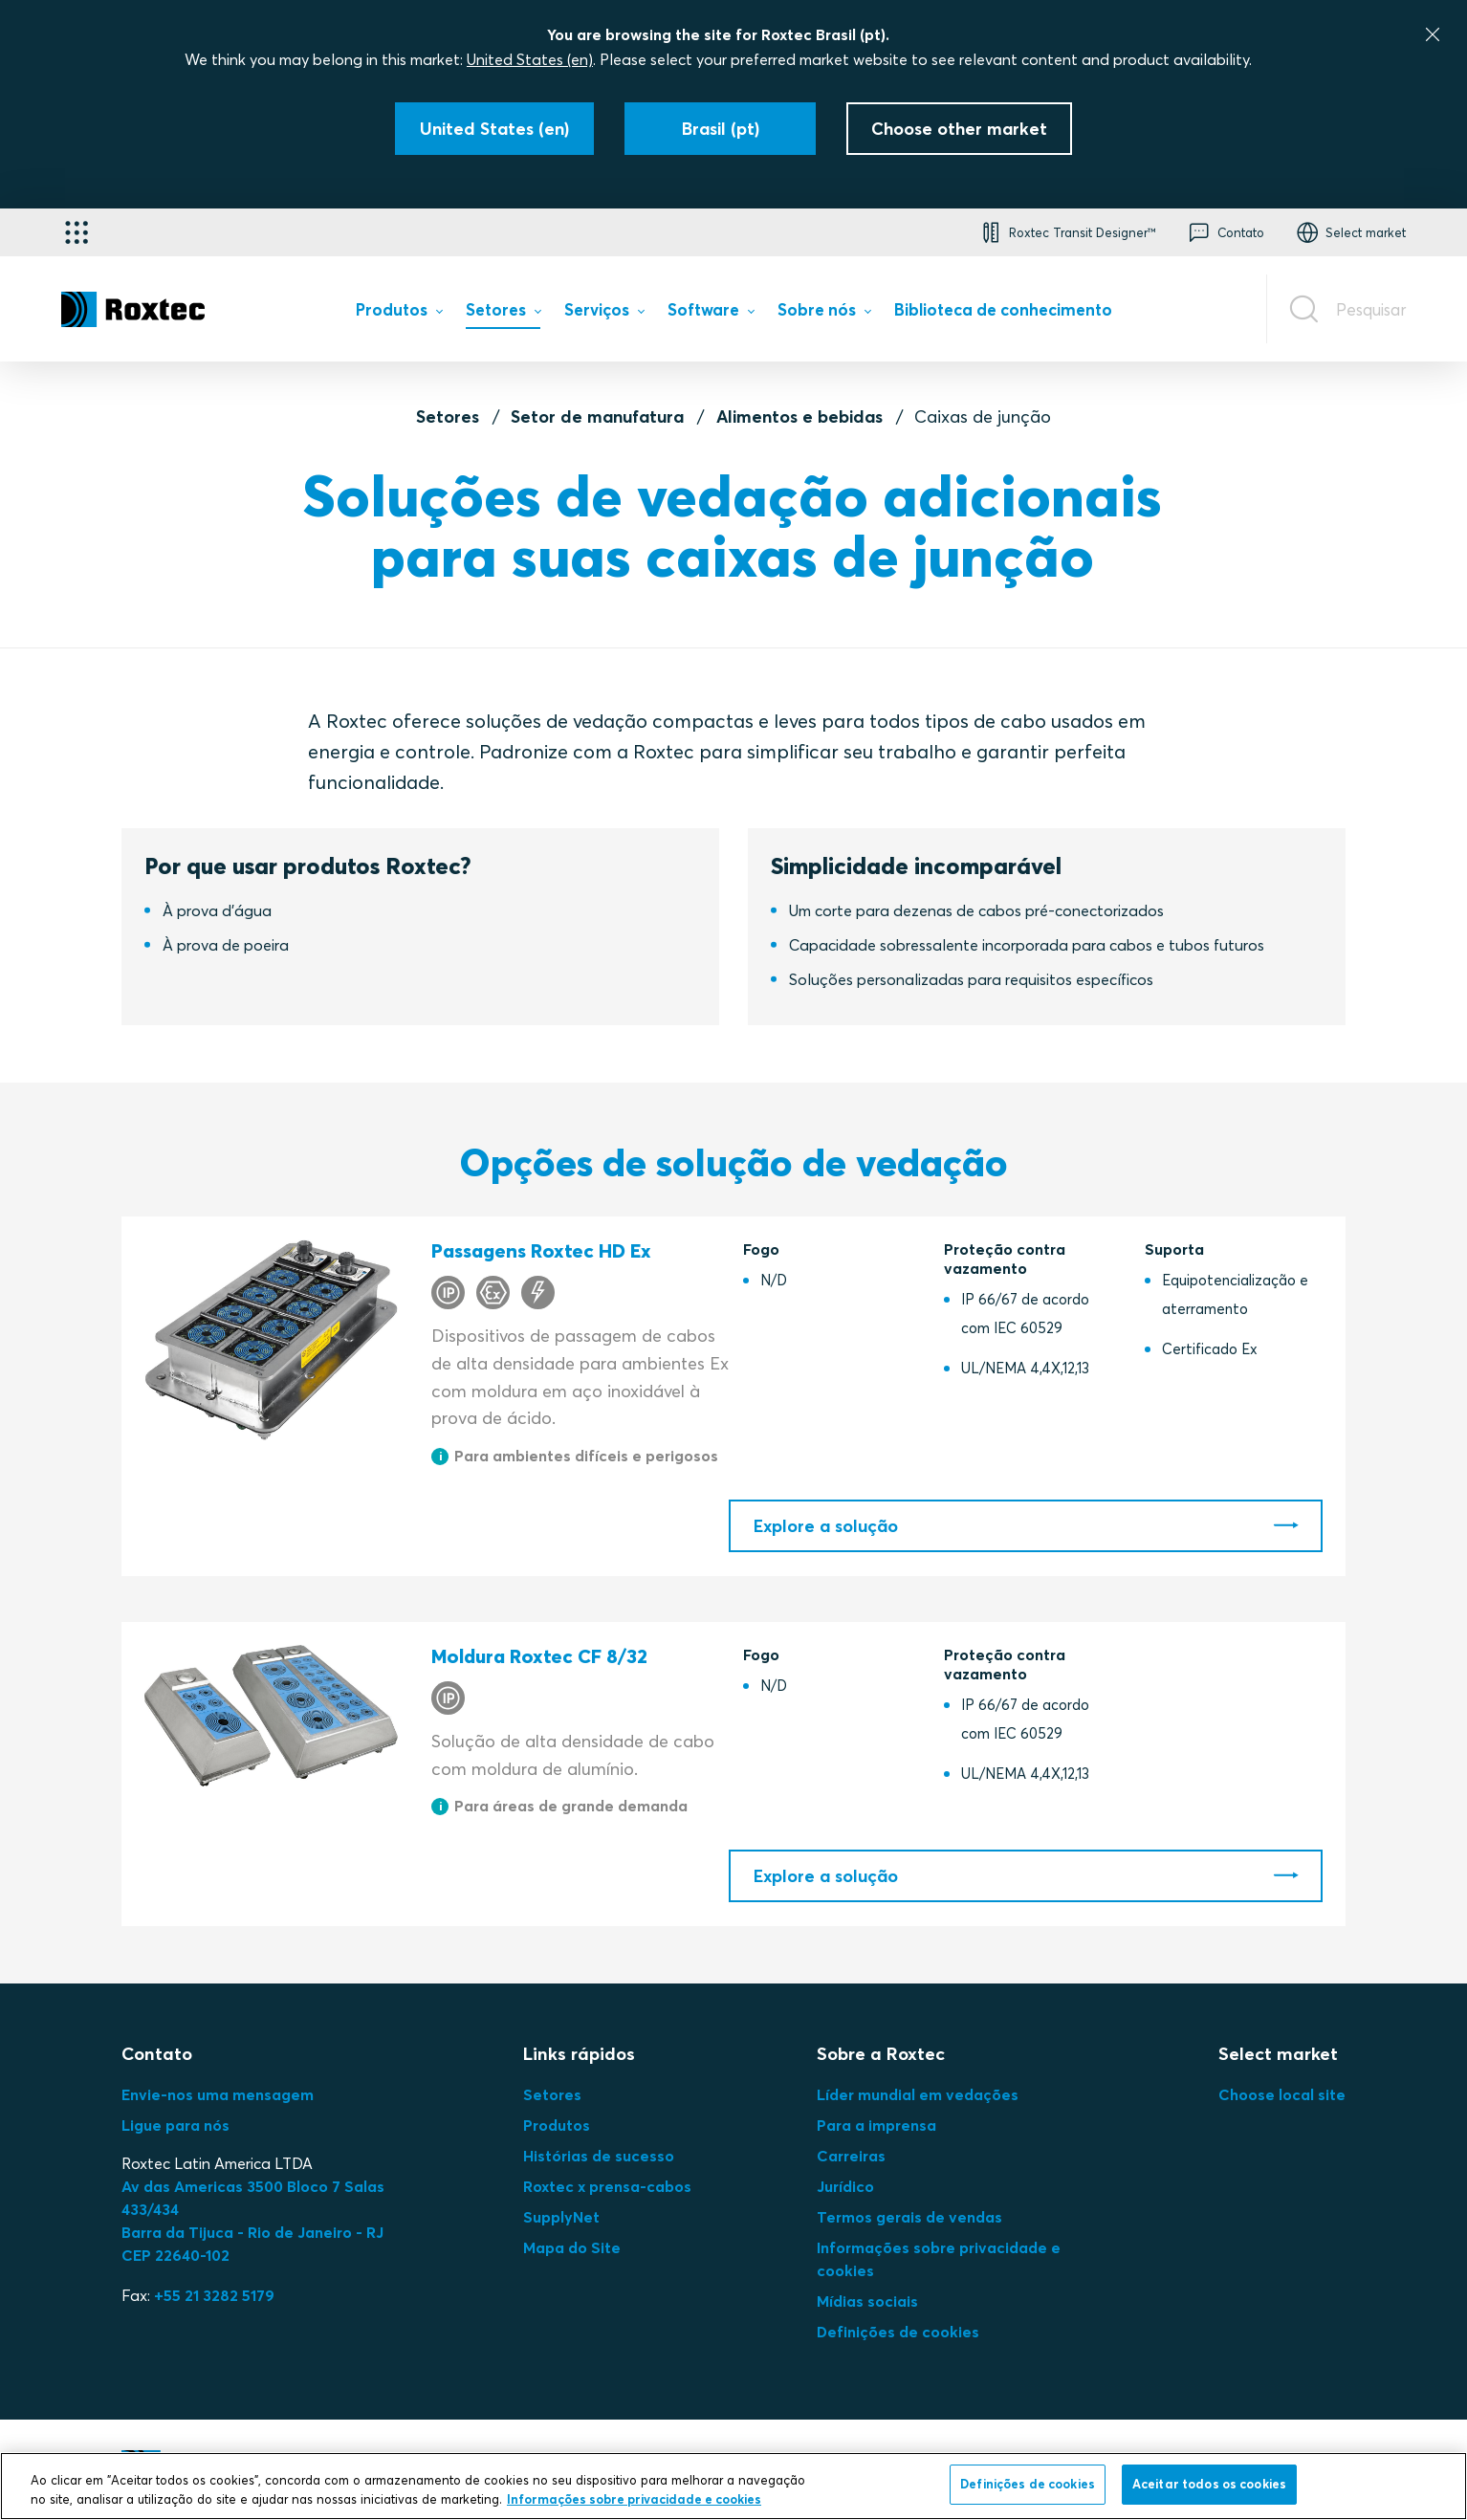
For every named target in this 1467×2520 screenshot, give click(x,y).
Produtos (556, 2125)
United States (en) (530, 59)
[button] (1066, 232)
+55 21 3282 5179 (214, 2295)
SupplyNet (561, 2216)
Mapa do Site (572, 2247)
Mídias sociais (867, 2301)
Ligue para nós (175, 2125)
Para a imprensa (876, 2125)
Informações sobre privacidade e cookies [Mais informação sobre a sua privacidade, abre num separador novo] (634, 2499)
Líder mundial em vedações (917, 2094)
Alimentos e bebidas (799, 416)
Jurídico (845, 2186)
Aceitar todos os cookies (1209, 2483)
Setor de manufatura (597, 416)
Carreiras (851, 2155)
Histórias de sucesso (598, 2155)
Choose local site (1282, 2094)
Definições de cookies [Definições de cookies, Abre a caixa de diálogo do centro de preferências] (1027, 2483)
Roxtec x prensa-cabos (607, 2186)
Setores (447, 416)
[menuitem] (399, 313)
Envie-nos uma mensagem (217, 2094)
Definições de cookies (898, 2331)
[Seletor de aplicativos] (76, 232)
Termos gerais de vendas (909, 2216)
